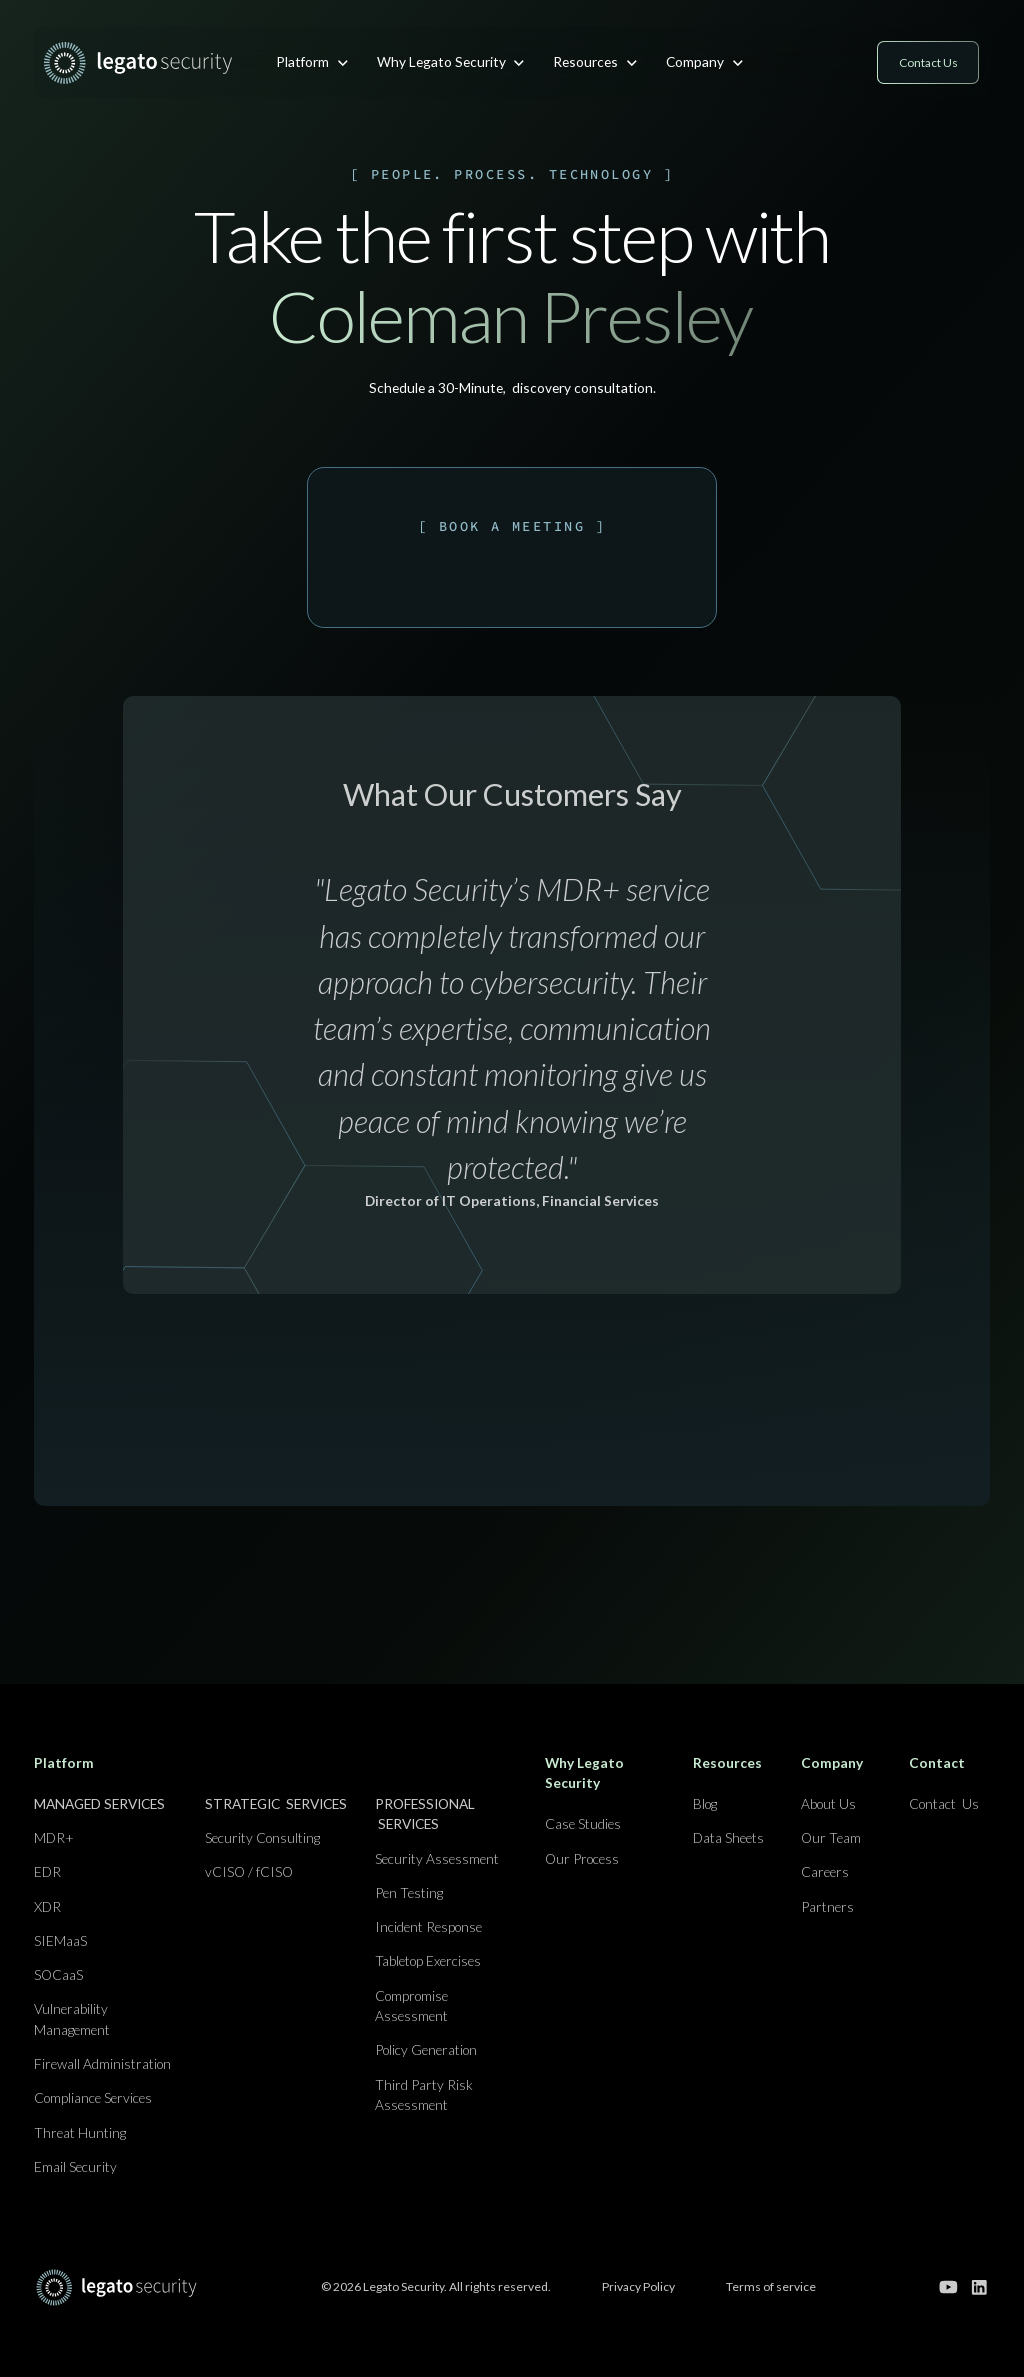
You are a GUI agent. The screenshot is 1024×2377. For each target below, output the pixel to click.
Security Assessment (437, 1858)
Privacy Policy (638, 2286)
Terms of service (771, 2286)
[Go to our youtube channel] (948, 2287)
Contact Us (944, 1803)
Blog (705, 1803)
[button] (312, 62)
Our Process (582, 1858)
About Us (828, 1803)
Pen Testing (409, 1892)
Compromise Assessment (411, 2006)
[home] (138, 63)
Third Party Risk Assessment (424, 2095)
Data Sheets (728, 1837)
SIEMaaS (60, 1940)
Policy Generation (426, 2049)
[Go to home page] (116, 2287)
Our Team (831, 1837)
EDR (47, 1871)
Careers (825, 1871)
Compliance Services (93, 2097)
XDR (47, 1906)
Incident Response (428, 1926)
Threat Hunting (80, 2132)
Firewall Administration (102, 2063)
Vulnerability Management (72, 2019)
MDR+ (54, 1837)
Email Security (75, 2166)
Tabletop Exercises (428, 1960)
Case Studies (583, 1823)
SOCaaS (58, 1974)
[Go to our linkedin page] (979, 2287)
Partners (827, 1906)
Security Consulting (262, 1837)
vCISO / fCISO (249, 1871)
